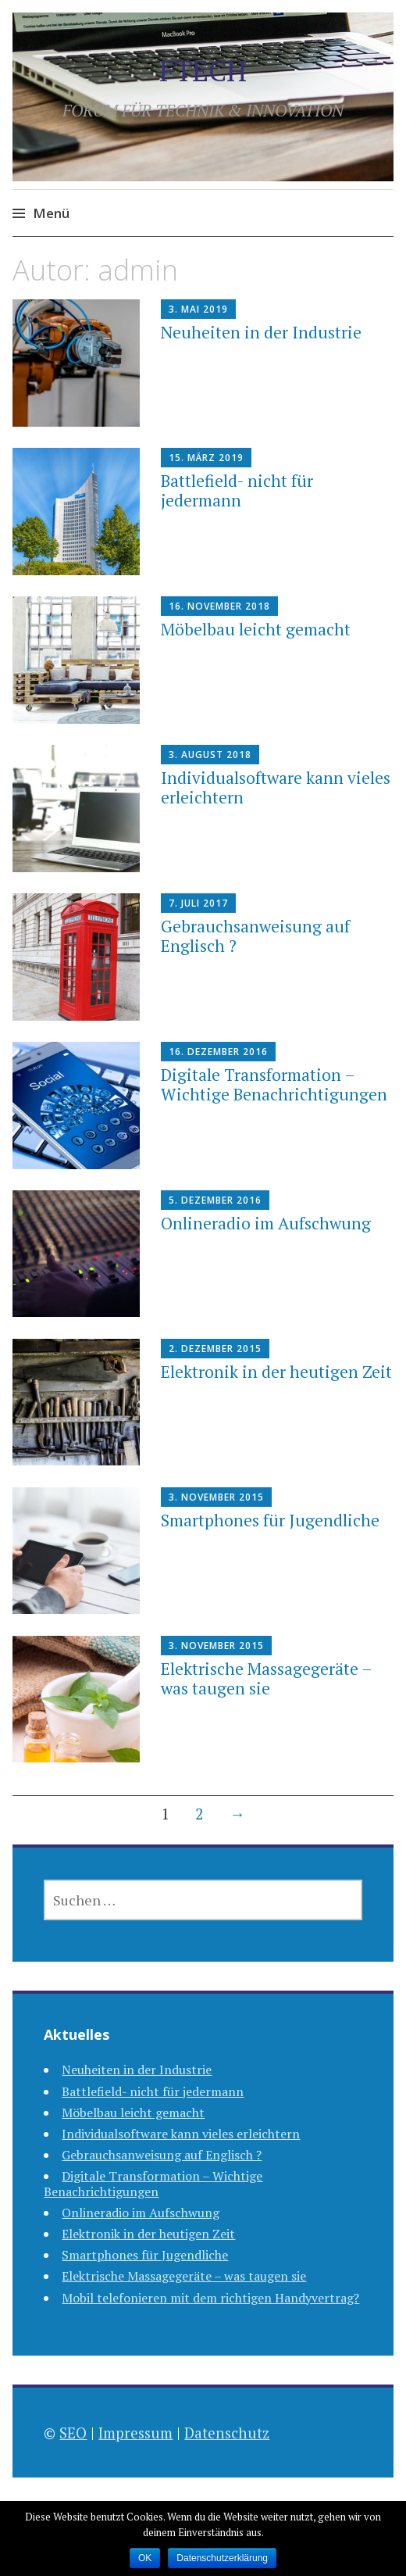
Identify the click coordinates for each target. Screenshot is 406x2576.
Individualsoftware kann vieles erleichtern (275, 787)
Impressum (135, 2432)
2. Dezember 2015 (215, 1348)
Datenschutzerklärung (222, 2558)
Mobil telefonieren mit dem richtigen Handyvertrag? (210, 2297)
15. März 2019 (206, 457)
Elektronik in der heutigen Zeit (276, 1372)
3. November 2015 (216, 1497)
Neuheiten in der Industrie (261, 332)
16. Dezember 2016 (218, 1051)
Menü (51, 213)
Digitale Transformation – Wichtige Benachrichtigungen (274, 1084)
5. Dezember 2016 (215, 1200)
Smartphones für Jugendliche (270, 1520)
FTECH (203, 70)
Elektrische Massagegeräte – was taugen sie (266, 1678)
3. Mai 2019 (198, 309)
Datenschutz (226, 2432)
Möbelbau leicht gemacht (256, 629)
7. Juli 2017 (198, 903)
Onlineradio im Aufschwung (266, 1223)
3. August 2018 (210, 754)
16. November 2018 (219, 606)
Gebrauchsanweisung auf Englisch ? (255, 936)
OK (144, 2558)
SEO (73, 2432)
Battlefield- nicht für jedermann (237, 490)
